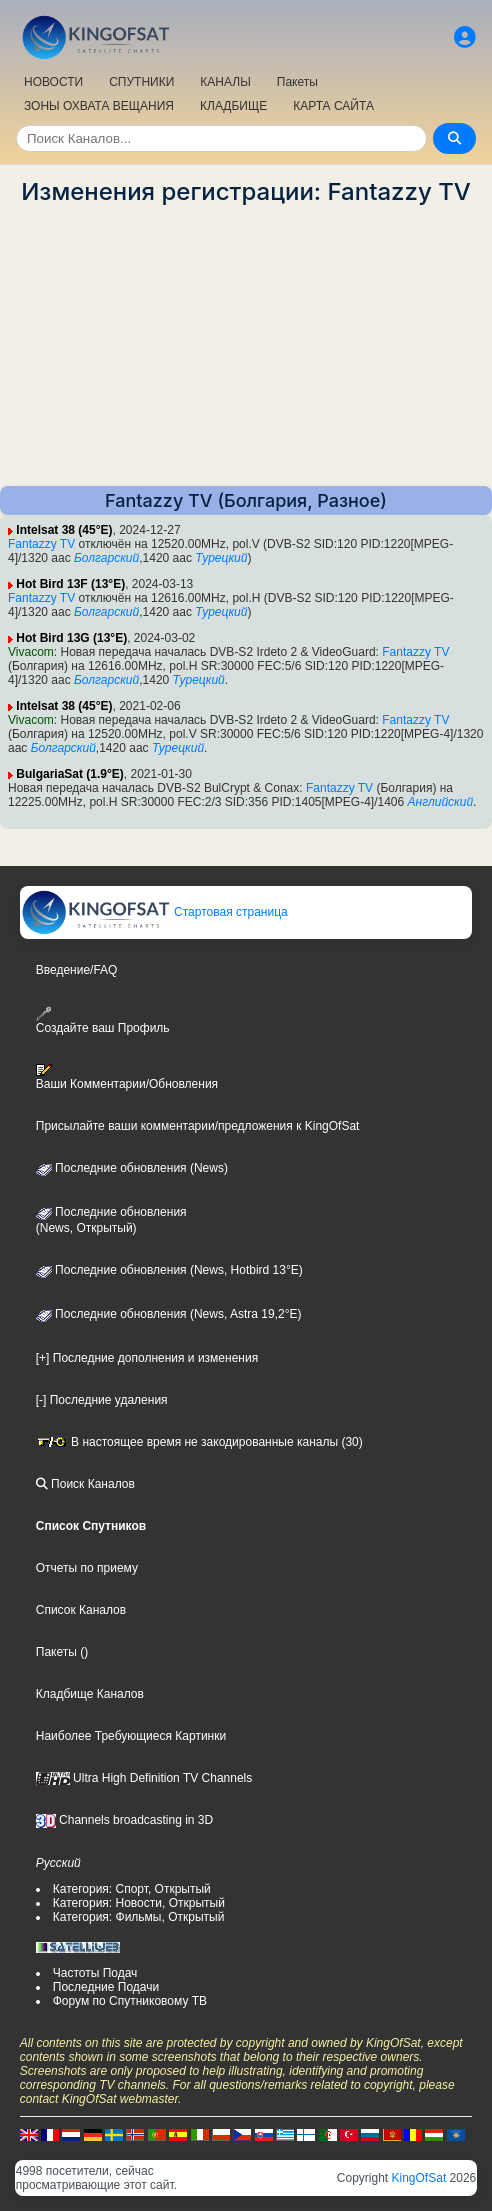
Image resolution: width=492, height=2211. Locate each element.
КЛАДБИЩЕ (233, 106)
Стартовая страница (154, 912)
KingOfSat (419, 2178)
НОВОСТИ (53, 82)
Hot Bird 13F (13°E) (70, 584)
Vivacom (31, 652)
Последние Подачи (106, 1987)
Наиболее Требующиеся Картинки (131, 1736)
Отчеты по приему (87, 1568)
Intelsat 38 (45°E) (64, 530)
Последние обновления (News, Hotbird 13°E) (169, 1270)
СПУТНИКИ (141, 82)
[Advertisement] (246, 346)
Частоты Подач (95, 1973)
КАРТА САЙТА (333, 106)
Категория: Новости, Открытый (139, 1903)
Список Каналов (81, 1610)
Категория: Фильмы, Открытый (139, 1917)
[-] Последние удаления (102, 1400)
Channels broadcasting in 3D (124, 1820)
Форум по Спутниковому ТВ (130, 2001)
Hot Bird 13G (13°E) (71, 638)
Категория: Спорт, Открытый (132, 1889)
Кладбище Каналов (90, 1694)
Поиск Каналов (85, 1484)
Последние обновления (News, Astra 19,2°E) (169, 1314)
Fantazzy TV (41, 544)
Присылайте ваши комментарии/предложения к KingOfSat (198, 1126)
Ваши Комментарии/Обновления (127, 1077)
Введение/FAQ (77, 970)
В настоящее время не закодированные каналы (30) (199, 1442)
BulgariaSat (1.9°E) (70, 774)
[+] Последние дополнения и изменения (147, 1358)
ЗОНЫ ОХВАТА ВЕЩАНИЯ (99, 106)
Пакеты (297, 82)
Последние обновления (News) (132, 1168)
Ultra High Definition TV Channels (144, 1778)
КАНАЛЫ (225, 82)
